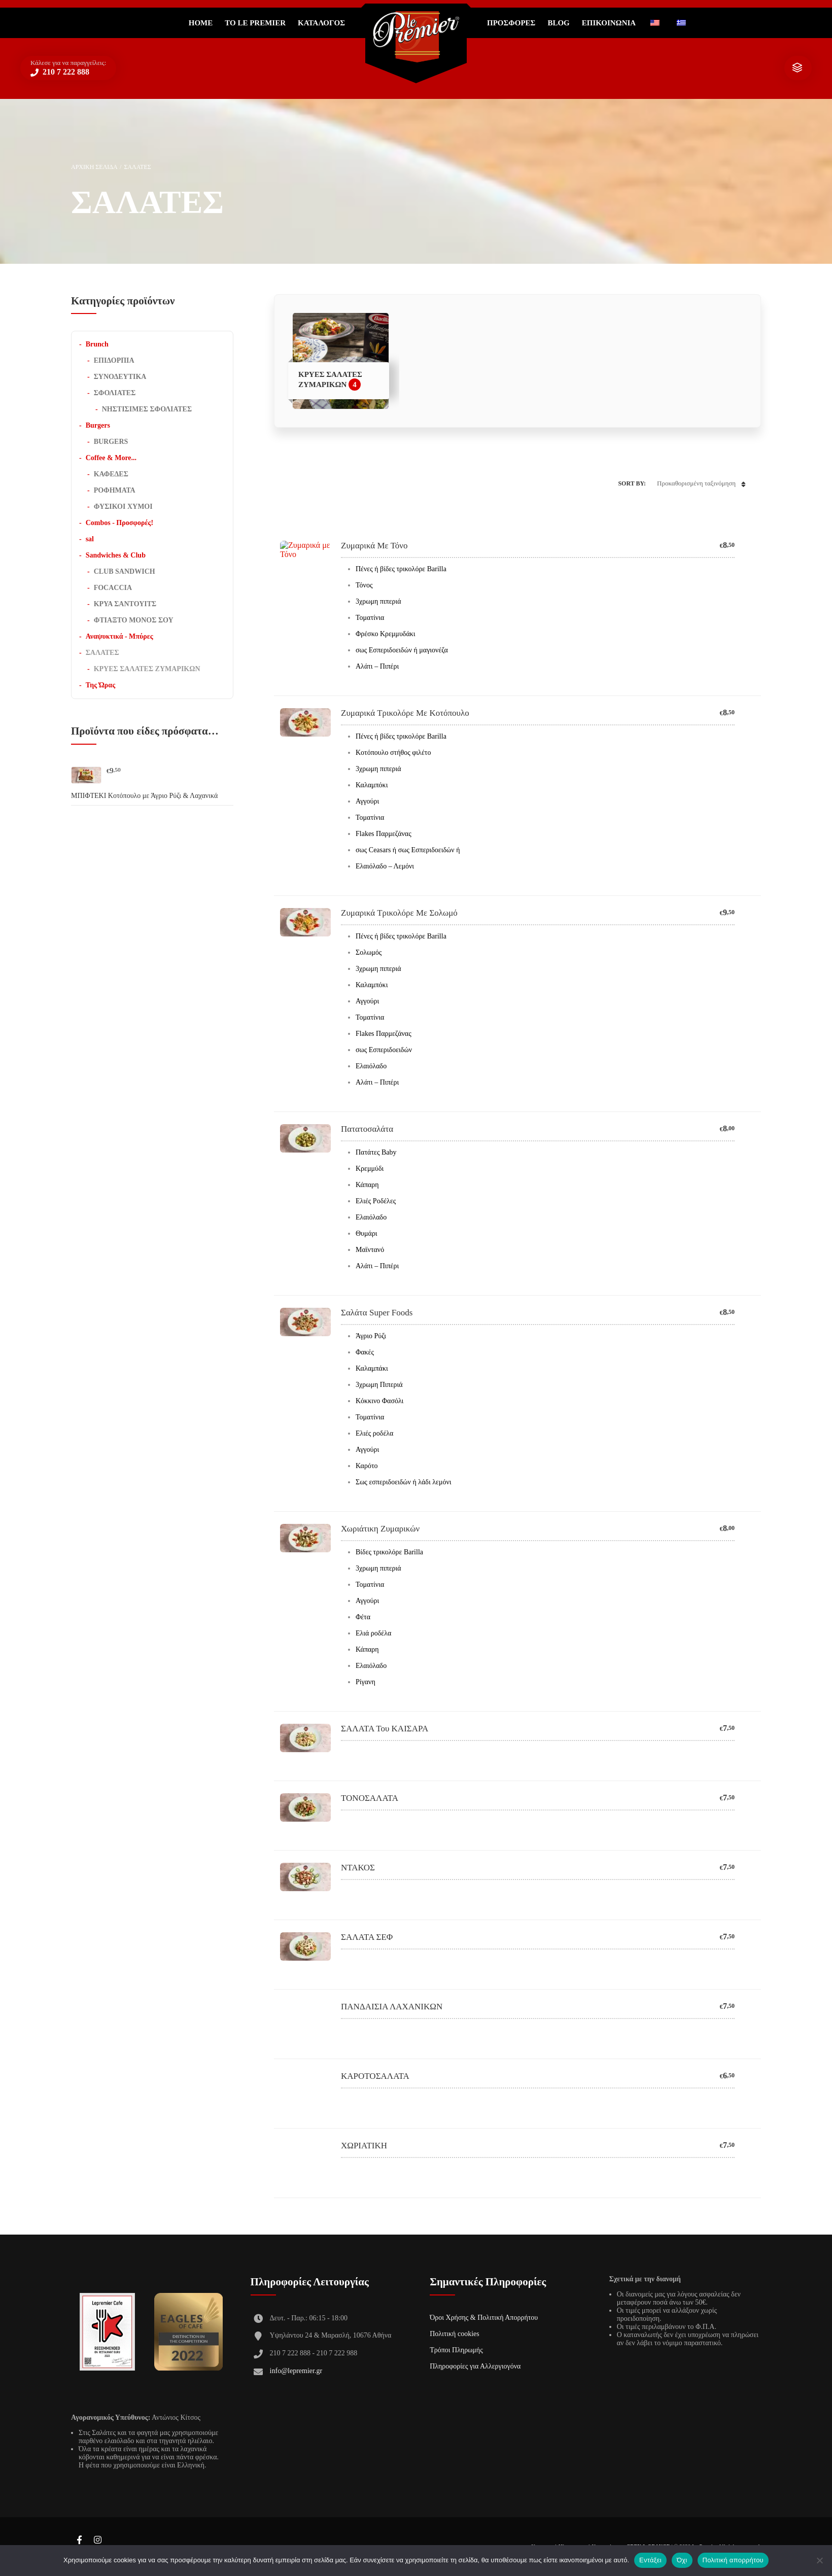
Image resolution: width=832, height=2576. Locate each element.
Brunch (97, 344)
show (797, 68)
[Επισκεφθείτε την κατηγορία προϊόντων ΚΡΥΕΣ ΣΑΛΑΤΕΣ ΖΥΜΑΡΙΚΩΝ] (340, 360)
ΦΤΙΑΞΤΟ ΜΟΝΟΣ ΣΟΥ (134, 620)
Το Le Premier (255, 23)
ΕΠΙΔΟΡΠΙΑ (114, 360)
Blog (558, 23)
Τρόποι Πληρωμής (456, 2350)
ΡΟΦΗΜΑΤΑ (114, 490)
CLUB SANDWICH (124, 571)
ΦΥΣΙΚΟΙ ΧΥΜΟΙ (123, 506)
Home (201, 23)
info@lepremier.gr (296, 2371)
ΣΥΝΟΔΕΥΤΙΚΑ (120, 376)
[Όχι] (819, 2560)
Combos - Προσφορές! (119, 523)
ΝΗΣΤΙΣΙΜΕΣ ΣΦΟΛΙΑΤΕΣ (147, 409)
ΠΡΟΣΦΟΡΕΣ (511, 23)
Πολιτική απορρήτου (733, 2560)
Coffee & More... (111, 458)
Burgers (98, 425)
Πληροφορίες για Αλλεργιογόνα (475, 2366)
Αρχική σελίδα (94, 166)
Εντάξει (650, 2560)
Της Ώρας (100, 685)
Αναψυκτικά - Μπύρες (119, 636)
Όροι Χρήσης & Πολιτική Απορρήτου (484, 2317)
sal (90, 539)
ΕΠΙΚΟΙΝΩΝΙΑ (609, 23)
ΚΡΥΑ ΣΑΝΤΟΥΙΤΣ (125, 604)
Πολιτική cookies (454, 2334)
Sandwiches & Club (116, 555)
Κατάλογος (321, 23)
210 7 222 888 (65, 71)
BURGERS (111, 441)
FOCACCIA (113, 587)
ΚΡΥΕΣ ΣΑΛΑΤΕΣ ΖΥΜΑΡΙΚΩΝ (147, 669)
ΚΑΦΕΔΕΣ (111, 474)
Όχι (682, 2560)
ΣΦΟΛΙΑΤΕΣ (115, 393)
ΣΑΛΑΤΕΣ (102, 652)
